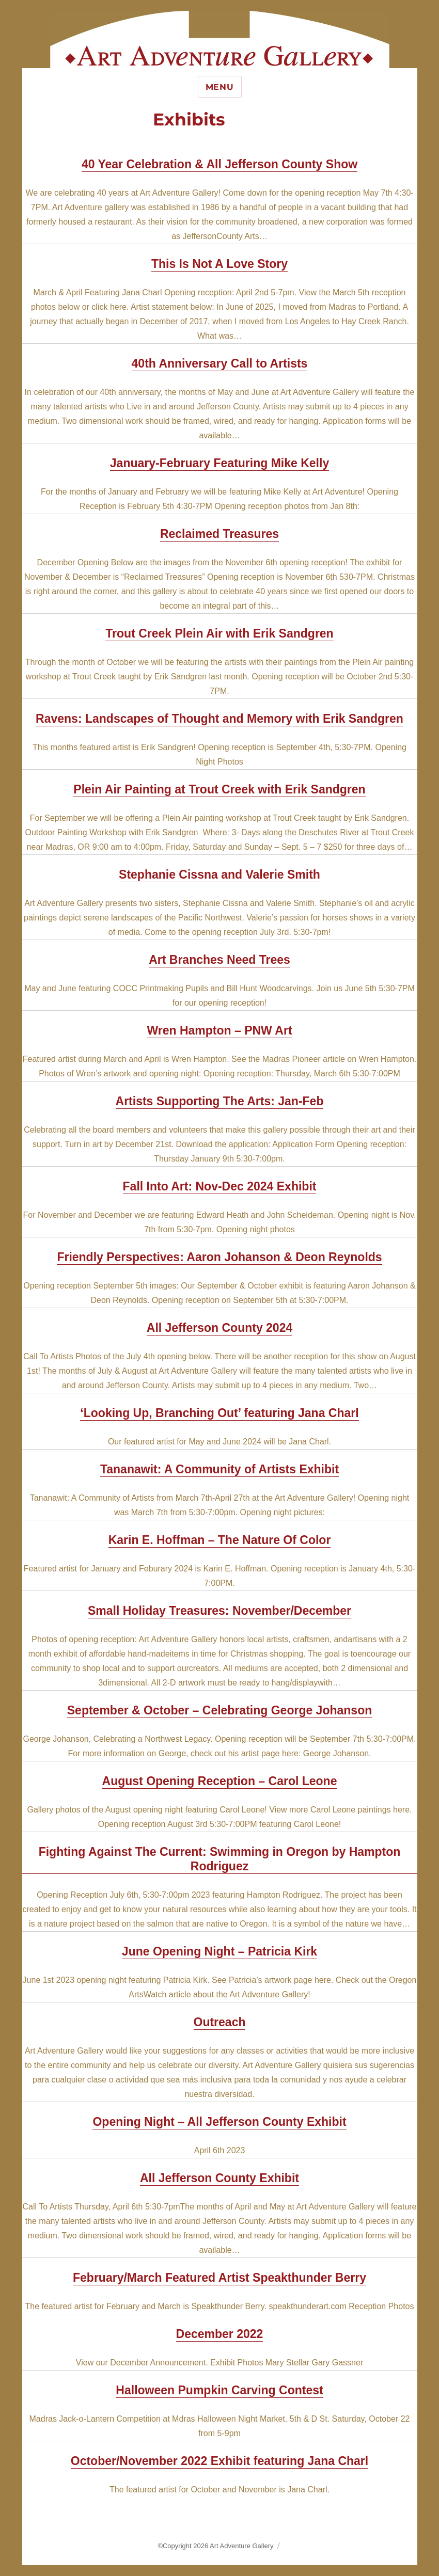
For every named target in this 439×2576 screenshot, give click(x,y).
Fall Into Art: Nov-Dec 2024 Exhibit (220, 1186)
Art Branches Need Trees (219, 959)
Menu (220, 87)
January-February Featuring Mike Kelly (219, 463)
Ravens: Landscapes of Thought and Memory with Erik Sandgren (219, 718)
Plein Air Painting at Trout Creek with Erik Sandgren (219, 789)
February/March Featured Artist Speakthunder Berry (219, 2277)
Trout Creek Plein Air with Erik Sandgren (219, 633)
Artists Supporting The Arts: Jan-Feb (220, 1101)
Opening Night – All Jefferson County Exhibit (219, 2121)
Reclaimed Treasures (219, 533)
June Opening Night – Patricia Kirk (219, 1951)
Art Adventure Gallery (242, 2546)
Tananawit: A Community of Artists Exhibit (219, 1469)
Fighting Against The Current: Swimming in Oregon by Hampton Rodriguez (220, 1859)
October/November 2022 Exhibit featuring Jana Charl (219, 2461)
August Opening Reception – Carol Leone (219, 1781)
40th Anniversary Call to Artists (220, 363)
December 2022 (219, 2334)
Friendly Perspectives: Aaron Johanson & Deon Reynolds (219, 1257)
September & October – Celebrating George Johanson (219, 1710)
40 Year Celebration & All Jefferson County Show (219, 164)
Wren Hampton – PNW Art (219, 1030)
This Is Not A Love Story (219, 264)
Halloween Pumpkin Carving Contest (219, 2390)
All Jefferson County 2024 (219, 1327)
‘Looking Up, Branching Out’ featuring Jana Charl (219, 1413)
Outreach (220, 2022)
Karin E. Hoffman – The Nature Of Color (219, 1540)
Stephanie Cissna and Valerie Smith (219, 874)
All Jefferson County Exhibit (219, 2178)
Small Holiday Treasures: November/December (219, 1610)
